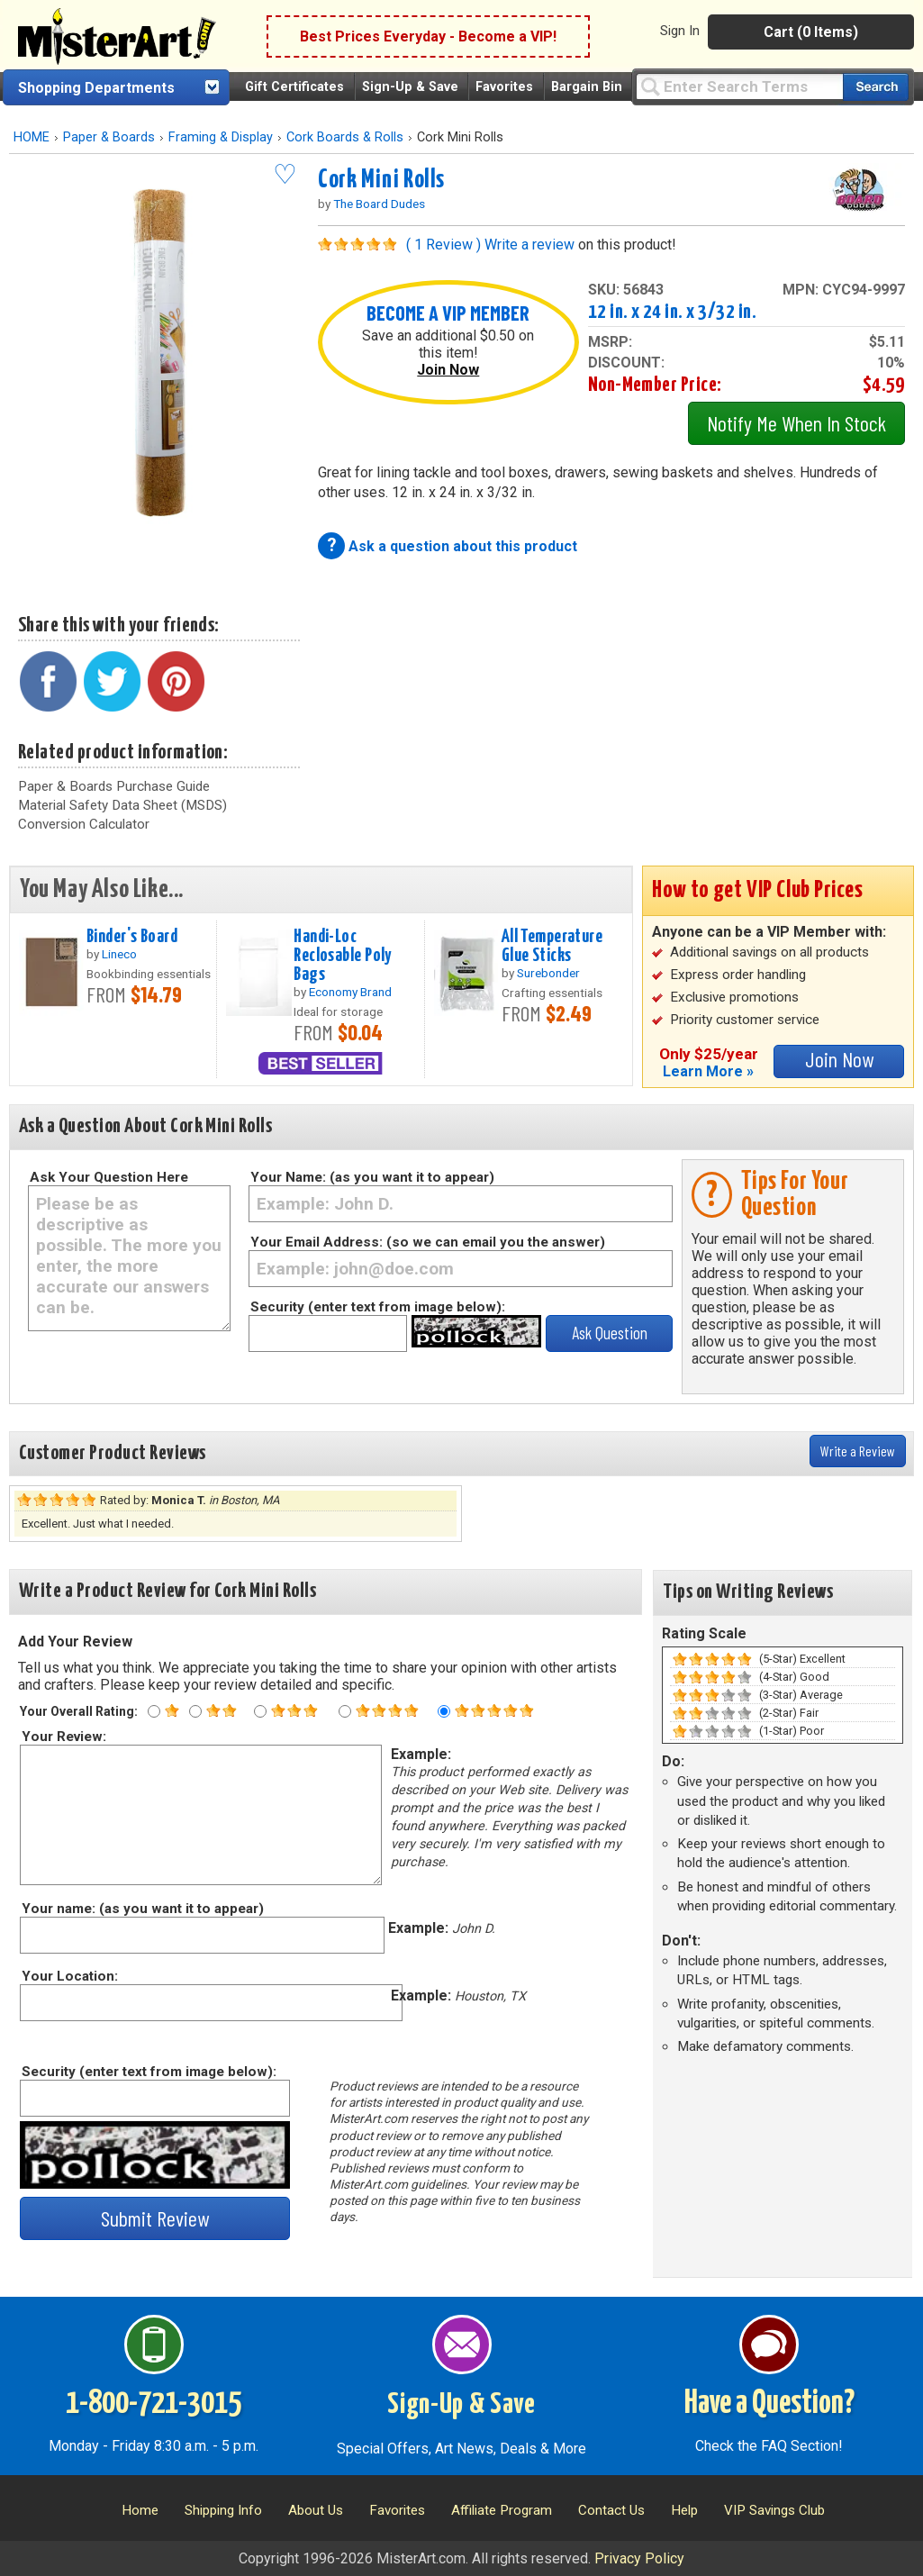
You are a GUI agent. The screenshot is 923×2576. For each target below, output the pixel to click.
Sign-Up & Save (410, 87)
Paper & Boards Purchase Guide (114, 786)
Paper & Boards (109, 137)
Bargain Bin (586, 87)
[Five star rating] (444, 1711)
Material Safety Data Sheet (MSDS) (122, 805)
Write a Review (857, 1450)
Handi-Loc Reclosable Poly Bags (342, 956)
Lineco (119, 954)
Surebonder (548, 973)
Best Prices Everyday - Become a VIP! (428, 36)
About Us (315, 2510)
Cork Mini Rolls (381, 180)
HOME (32, 137)
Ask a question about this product (462, 546)
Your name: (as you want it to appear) (142, 1908)
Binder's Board (131, 937)
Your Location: (69, 1976)
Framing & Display (220, 137)
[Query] (739, 86)
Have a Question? (769, 2404)
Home (140, 2510)
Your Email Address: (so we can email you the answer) (427, 1242)
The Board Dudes (379, 203)
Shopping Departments (96, 87)
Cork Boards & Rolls (344, 137)
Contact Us (611, 2510)
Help (684, 2510)
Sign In (680, 31)
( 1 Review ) (443, 244)
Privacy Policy (639, 2558)
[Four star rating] (344, 1711)
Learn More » (708, 1071)
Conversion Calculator (83, 824)
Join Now (448, 369)
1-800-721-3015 (153, 2404)
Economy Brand (350, 991)
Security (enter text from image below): (377, 1307)
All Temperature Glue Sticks (552, 946)
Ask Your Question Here (109, 1177)
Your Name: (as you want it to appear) (372, 1177)
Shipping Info (223, 2510)
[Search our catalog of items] (876, 87)
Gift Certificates (294, 87)
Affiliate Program (501, 2510)
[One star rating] (154, 1711)
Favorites (504, 87)
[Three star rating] (260, 1711)
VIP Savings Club (774, 2510)
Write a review (529, 244)
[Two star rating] (195, 1711)
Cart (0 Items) (811, 32)
